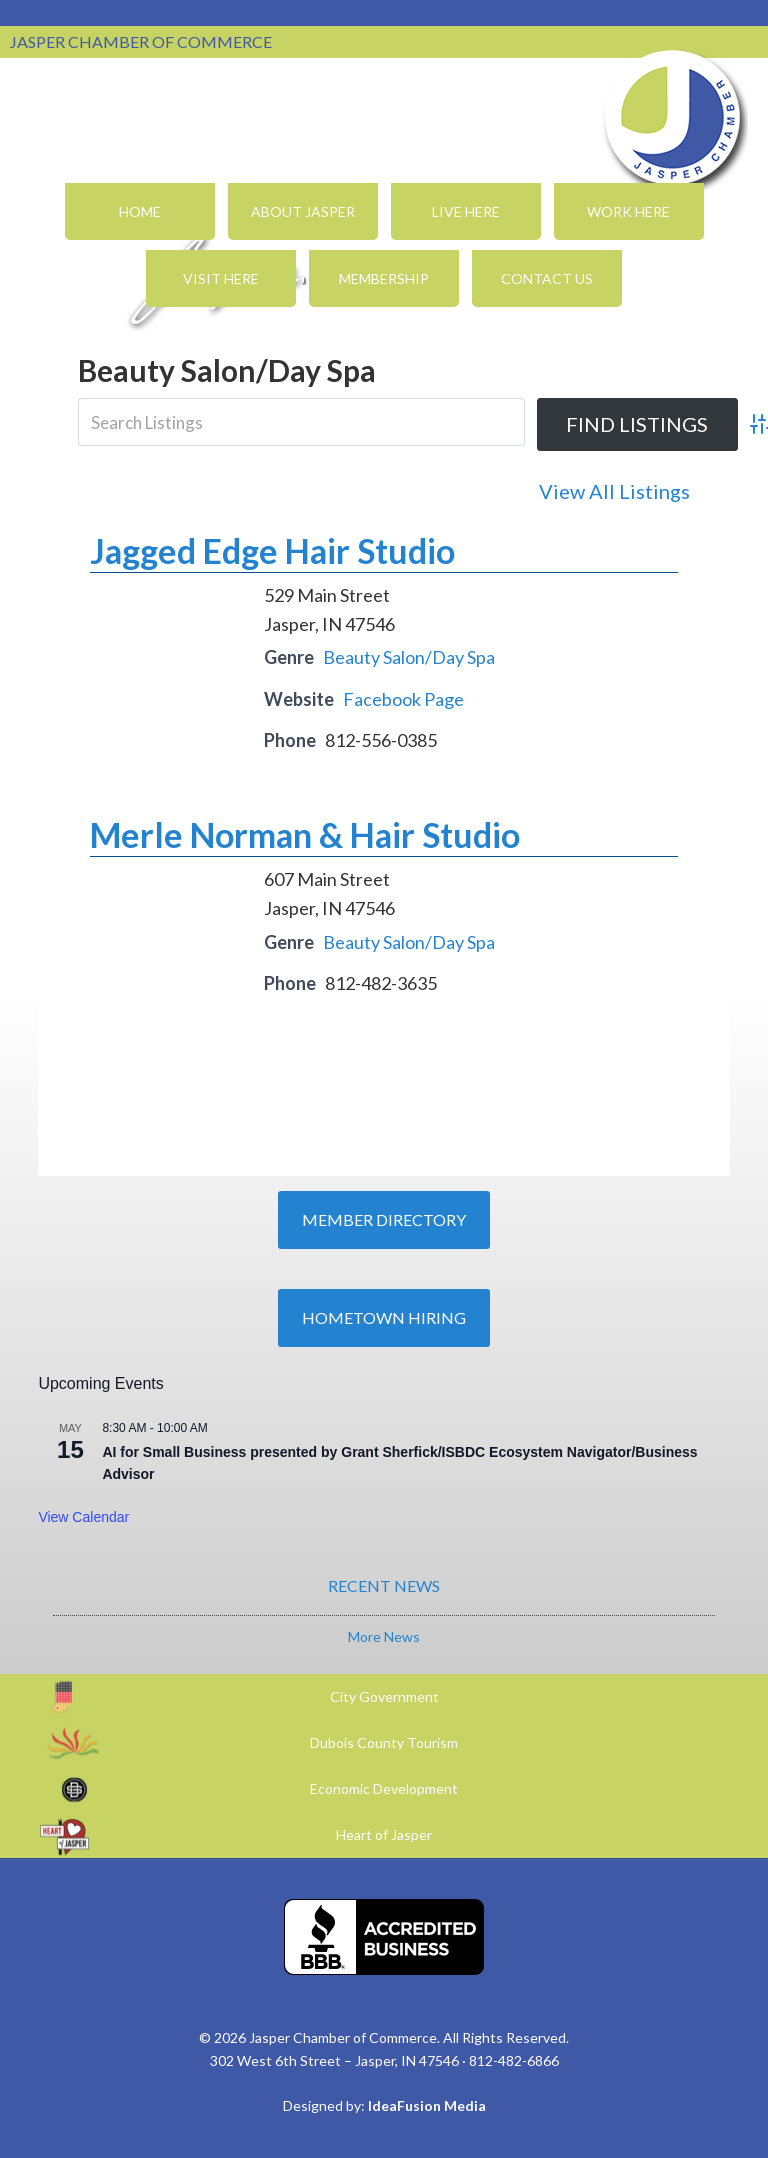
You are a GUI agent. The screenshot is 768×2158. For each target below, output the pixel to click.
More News (384, 1636)
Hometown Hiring (384, 1317)
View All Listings (614, 491)
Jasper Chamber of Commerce (673, 118)
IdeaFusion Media (427, 2105)
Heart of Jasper (384, 1834)
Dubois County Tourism (384, 1742)
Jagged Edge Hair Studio (272, 550)
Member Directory (384, 1219)
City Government (384, 1696)
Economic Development (384, 1788)
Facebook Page (403, 699)
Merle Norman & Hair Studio (305, 834)
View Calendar (83, 1517)
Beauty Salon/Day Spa (409, 657)
